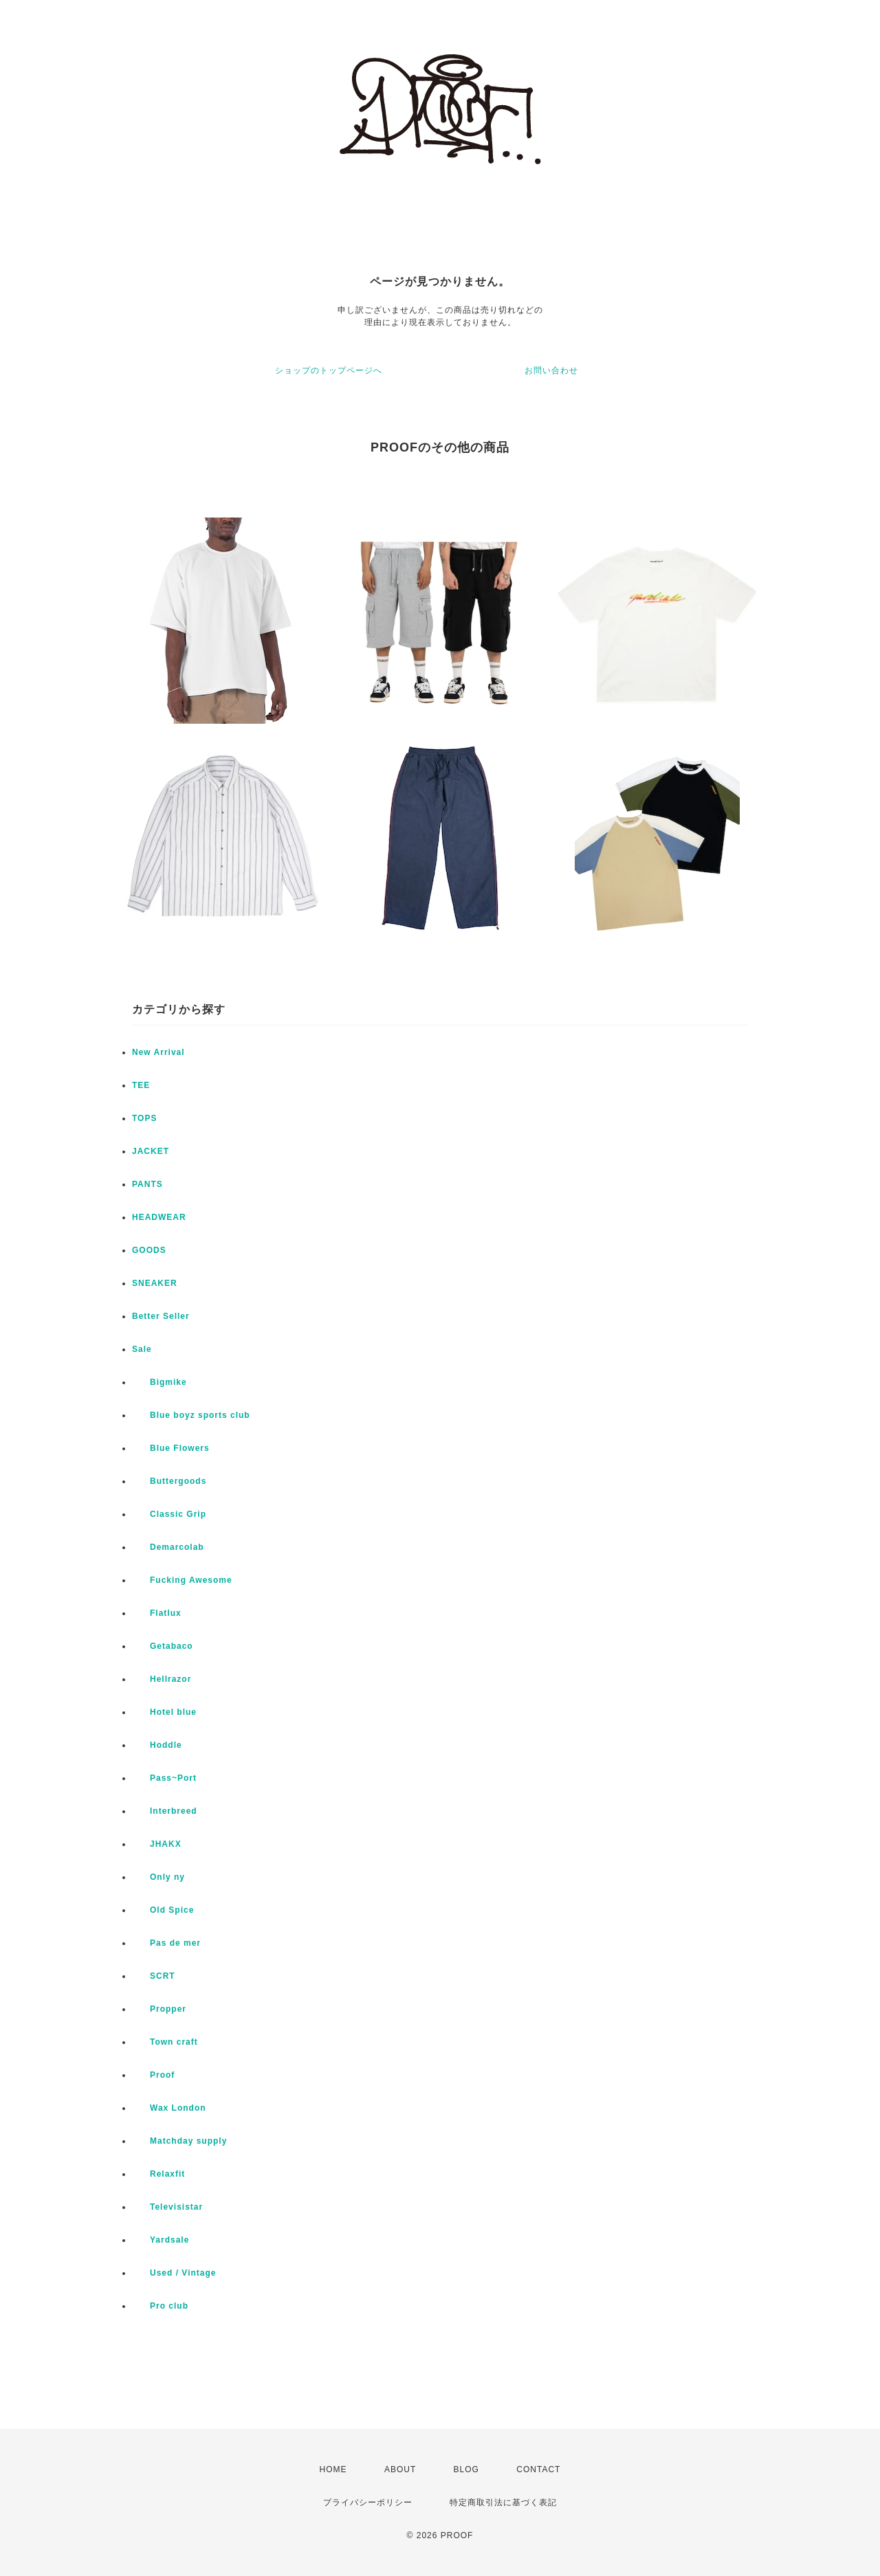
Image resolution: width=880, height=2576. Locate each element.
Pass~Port (164, 1778)
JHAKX (157, 1844)
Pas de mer (166, 1943)
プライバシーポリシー (367, 2502)
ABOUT (400, 2469)
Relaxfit (158, 2174)
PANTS (147, 1184)
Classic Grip (169, 1514)
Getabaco (162, 1646)
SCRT (153, 1976)
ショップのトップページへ (328, 370)
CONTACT (538, 2469)
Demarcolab (168, 1547)
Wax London (169, 2108)
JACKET (150, 1151)
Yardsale (160, 2240)
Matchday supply (179, 2141)
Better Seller (161, 1316)
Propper (159, 2009)
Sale (142, 1349)
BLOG (466, 2469)
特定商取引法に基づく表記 (503, 2502)
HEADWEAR (159, 1217)
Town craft (165, 2042)
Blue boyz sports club (191, 1415)
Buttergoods (169, 1481)
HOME (333, 2469)
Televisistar (167, 2207)
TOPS (144, 1118)
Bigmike (159, 1382)
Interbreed (164, 1811)
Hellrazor (161, 1679)
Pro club (160, 2306)
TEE (141, 1085)
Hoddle (157, 1745)
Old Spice (163, 1910)
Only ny (158, 1877)
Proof (153, 2075)
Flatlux (157, 1613)
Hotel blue (164, 1712)
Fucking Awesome (182, 1580)
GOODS (149, 1250)
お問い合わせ (551, 370)
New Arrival (158, 1052)
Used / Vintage (174, 2273)
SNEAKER (154, 1283)
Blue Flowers (171, 1448)
